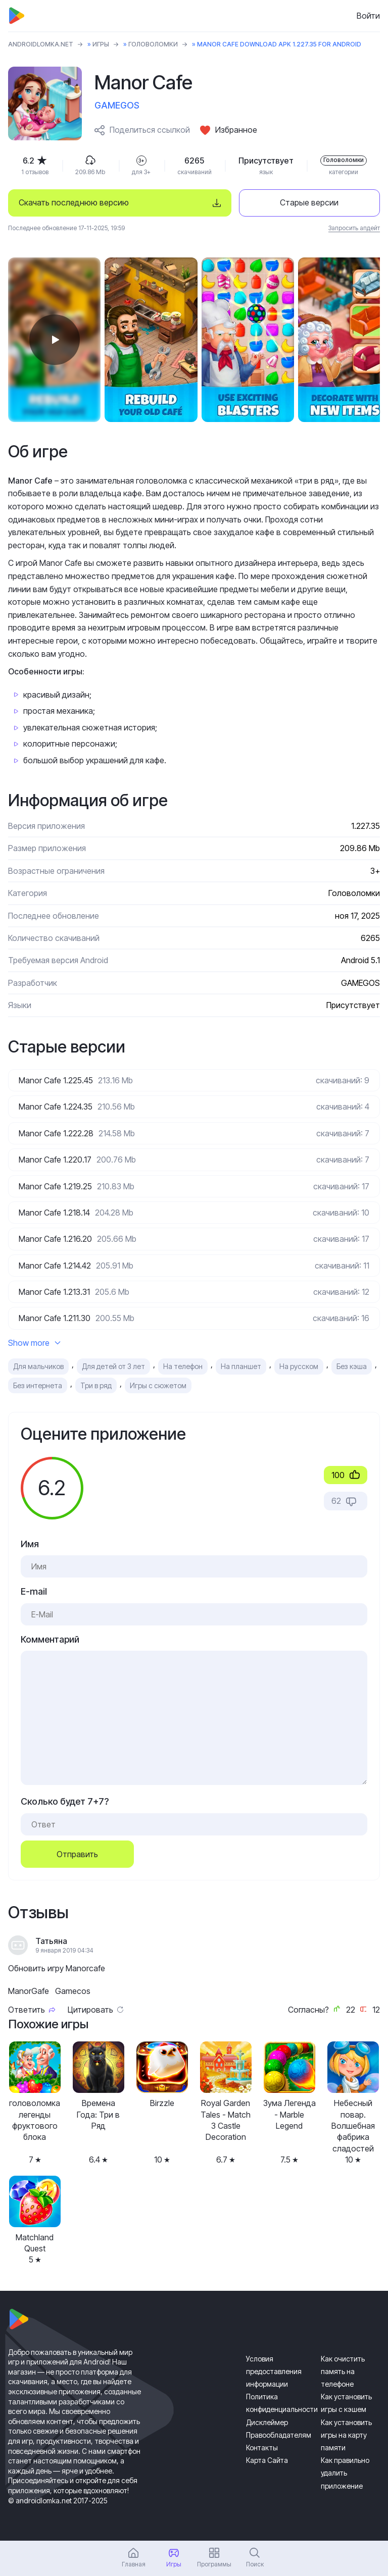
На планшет (241, 1366)
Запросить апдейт (354, 228)
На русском (298, 1366)
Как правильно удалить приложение (345, 2473)
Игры (100, 44)
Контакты (262, 2447)
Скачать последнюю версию (74, 202)
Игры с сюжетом (158, 1385)
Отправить (77, 1854)
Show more (34, 1343)
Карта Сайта (267, 2460)
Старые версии (309, 202)
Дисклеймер (267, 2422)
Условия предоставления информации (274, 2371)
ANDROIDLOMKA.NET (40, 44)
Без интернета (37, 1385)
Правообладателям (278, 2435)
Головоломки (153, 44)
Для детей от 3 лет (113, 1366)
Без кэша (351, 1366)
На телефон (183, 1366)
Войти (368, 16)
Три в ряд (96, 1385)
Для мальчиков (38, 1366)
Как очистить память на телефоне (343, 2371)
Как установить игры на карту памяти (346, 2435)
